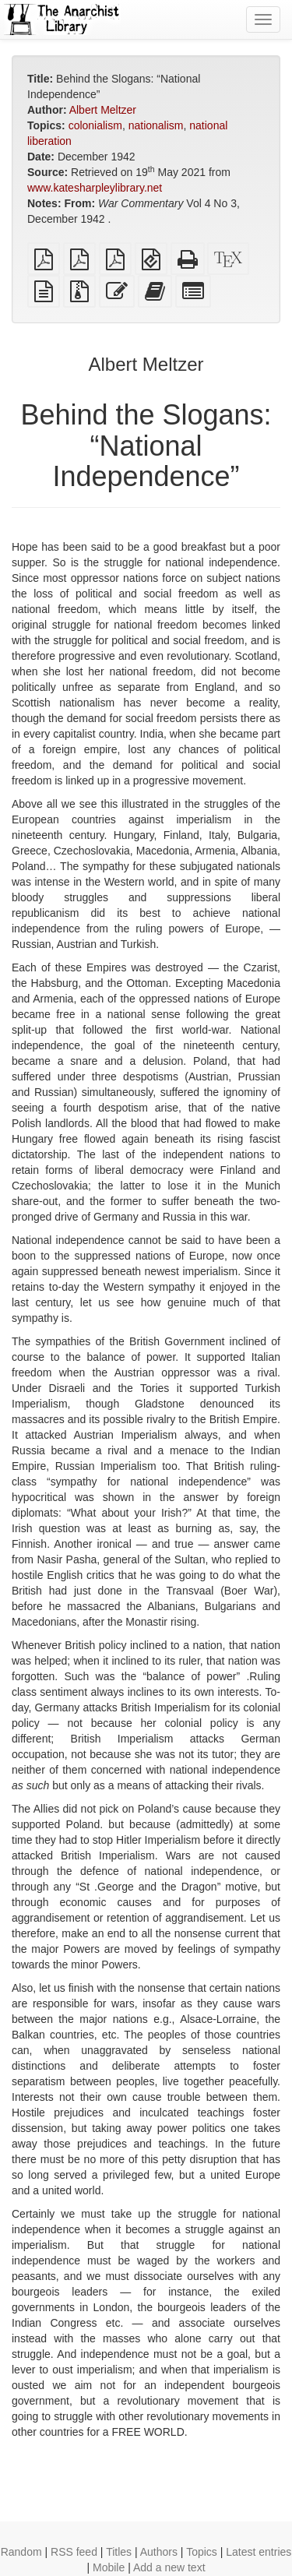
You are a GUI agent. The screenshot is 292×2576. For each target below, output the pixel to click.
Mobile (109, 2567)
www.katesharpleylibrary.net (94, 187)
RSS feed (74, 2552)
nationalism (156, 125)
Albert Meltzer (102, 110)
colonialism (95, 125)
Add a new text (169, 2567)
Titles (119, 2552)
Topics (201, 2552)
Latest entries (258, 2552)
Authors (159, 2552)
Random (21, 2552)
